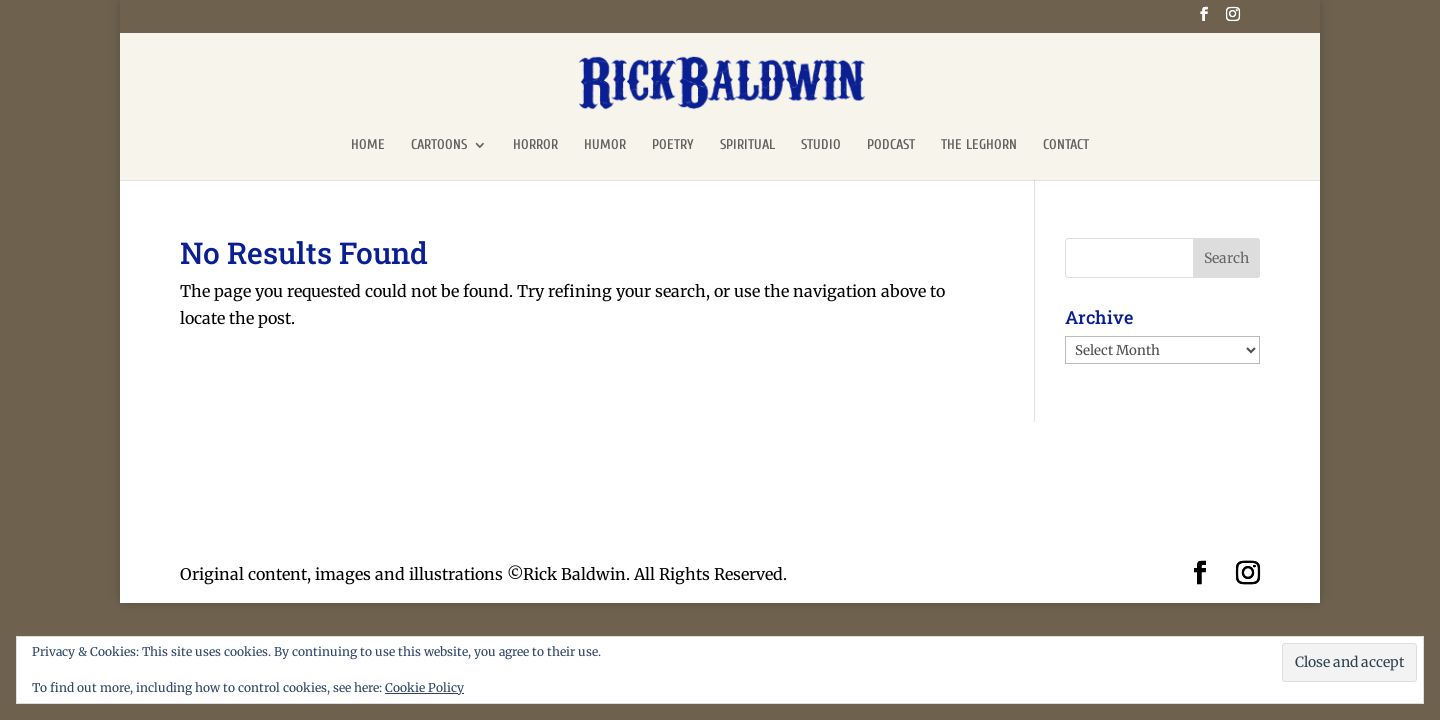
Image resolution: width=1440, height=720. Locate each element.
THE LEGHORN (979, 145)
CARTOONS (439, 145)
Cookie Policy (424, 687)
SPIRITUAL (747, 145)
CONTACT (1066, 145)
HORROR (535, 145)
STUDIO (821, 145)
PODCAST (891, 145)
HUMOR (605, 145)
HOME (368, 145)
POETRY (673, 145)
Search (1226, 258)
